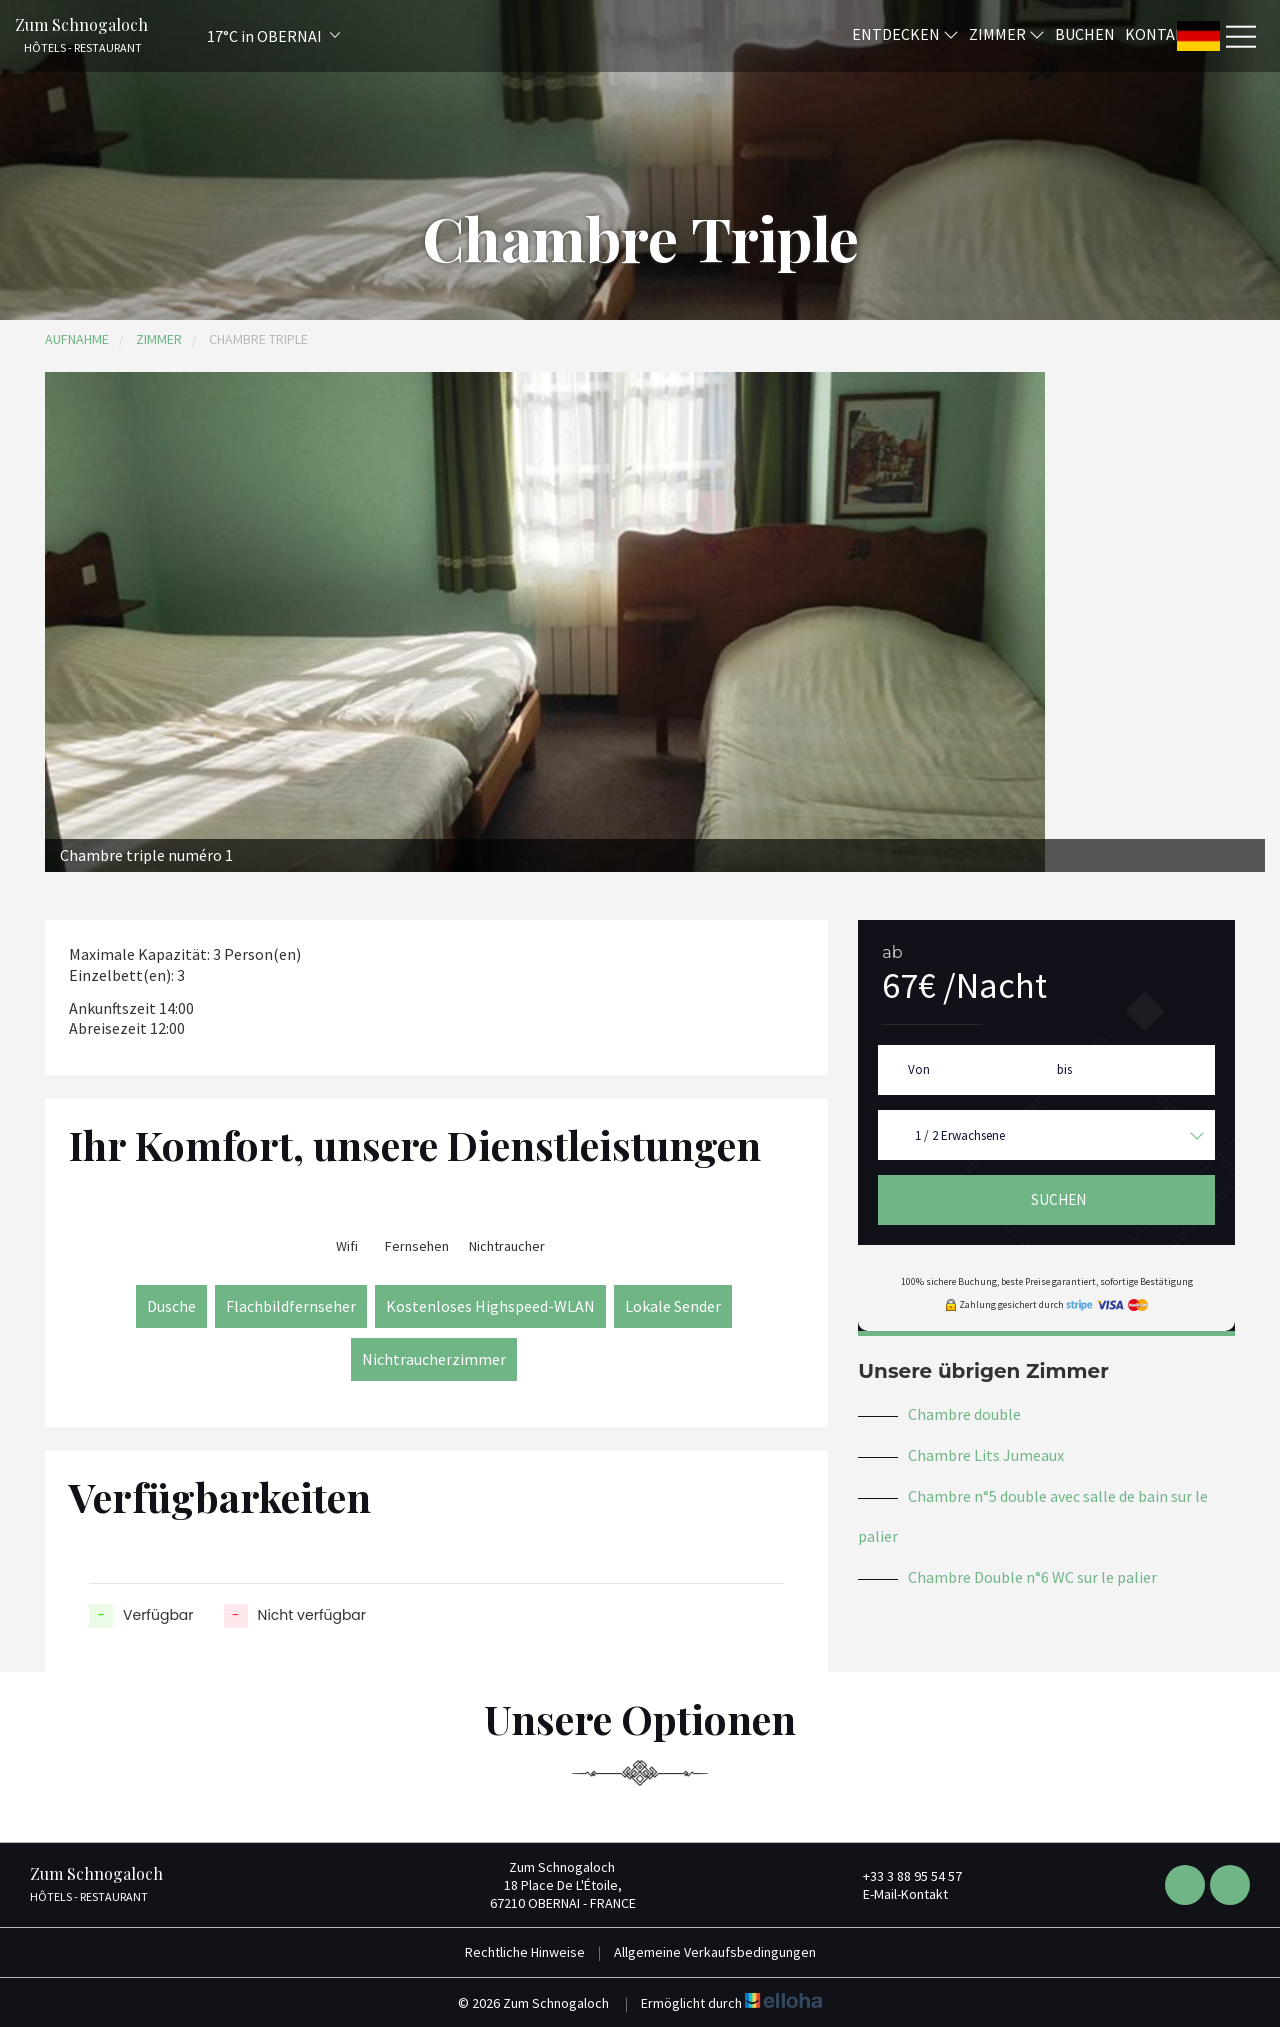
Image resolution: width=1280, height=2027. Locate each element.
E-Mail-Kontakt (894, 1894)
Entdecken (905, 33)
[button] (247, 35)
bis (1064, 1069)
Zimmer (1007, 33)
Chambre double (964, 1414)
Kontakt (1160, 33)
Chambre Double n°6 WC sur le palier (1032, 1577)
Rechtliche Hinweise (525, 1952)
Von (919, 1069)
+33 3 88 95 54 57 (901, 1876)
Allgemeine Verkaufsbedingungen (715, 1952)
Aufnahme (77, 339)
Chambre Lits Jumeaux (986, 1455)
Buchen (1085, 33)
